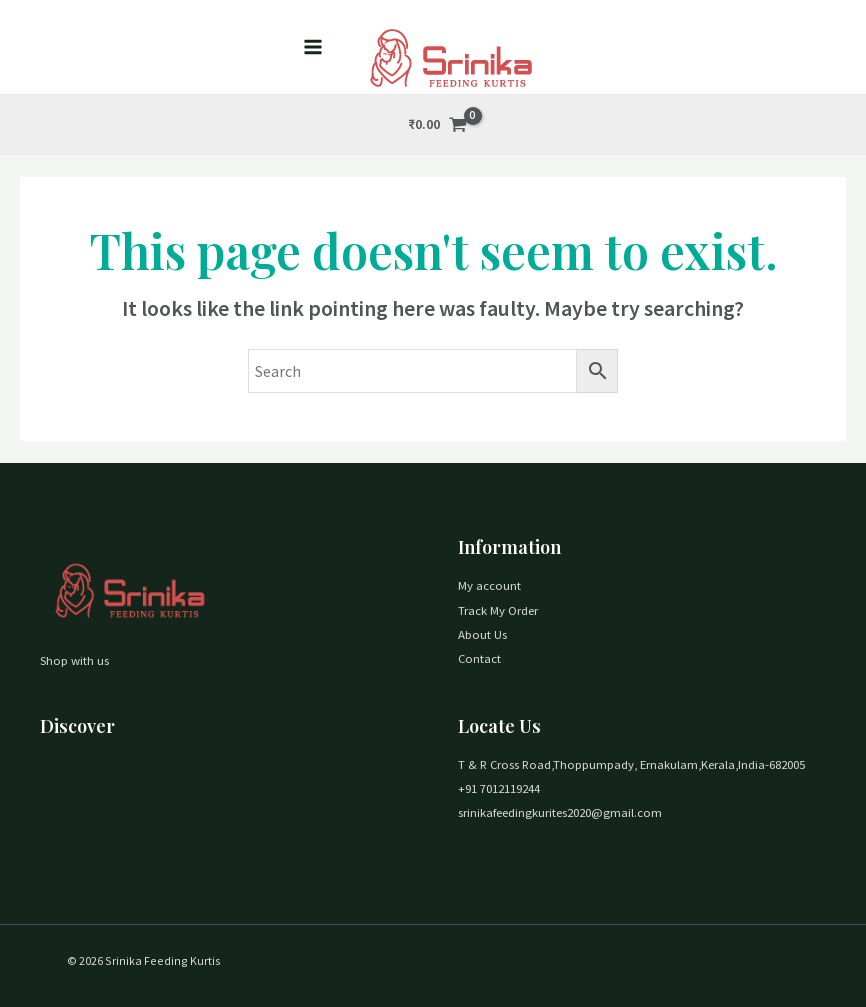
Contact (479, 658)
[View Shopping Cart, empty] (438, 124)
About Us (482, 634)
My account (489, 585)
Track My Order (498, 610)
